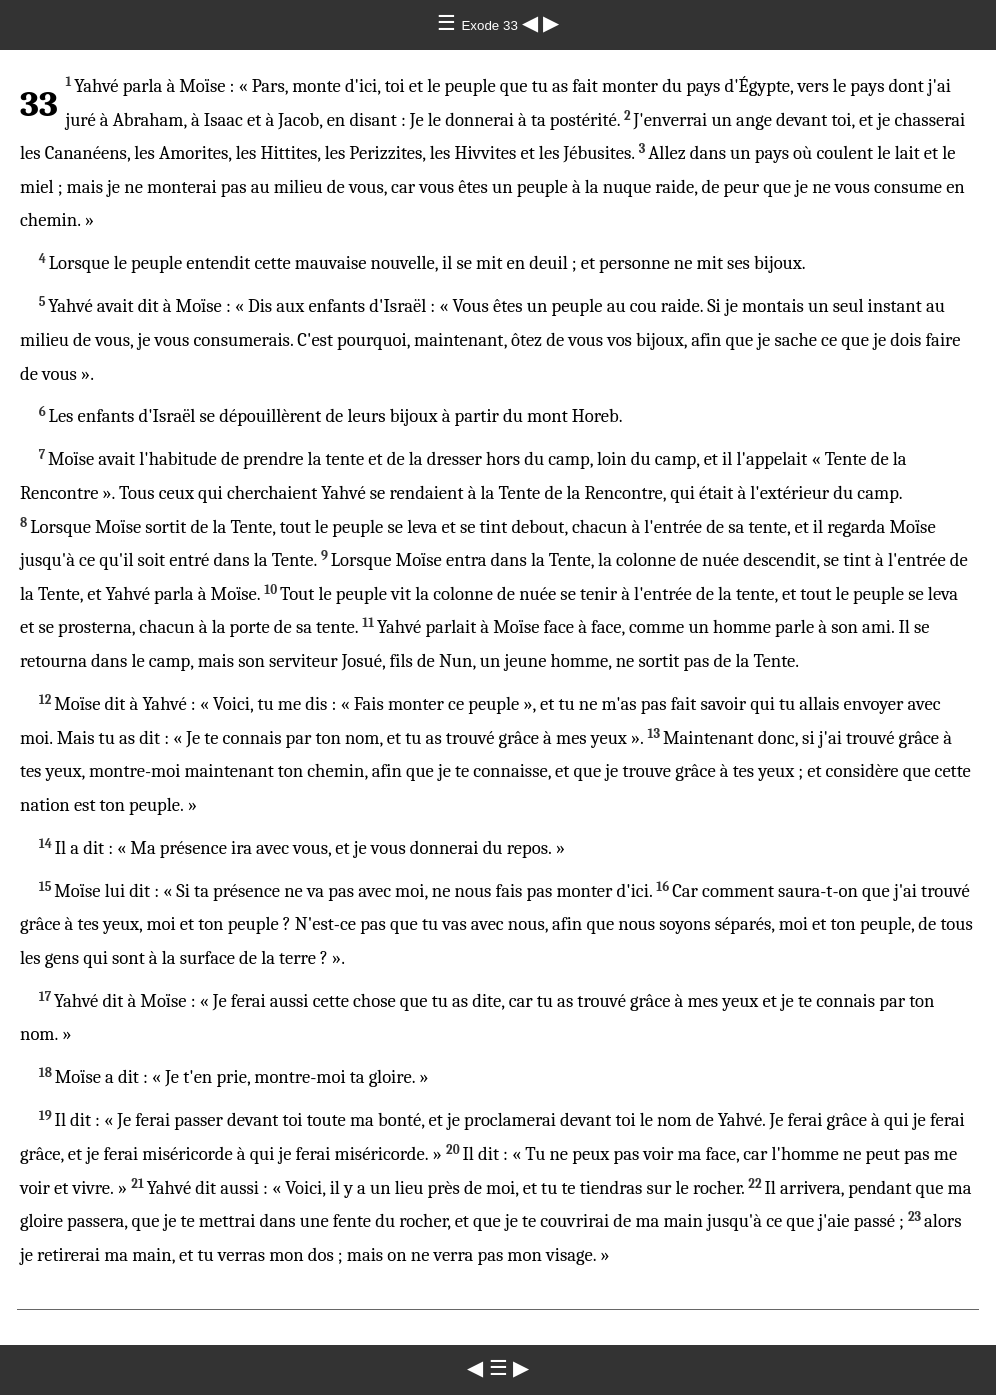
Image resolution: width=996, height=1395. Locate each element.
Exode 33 (491, 25)
